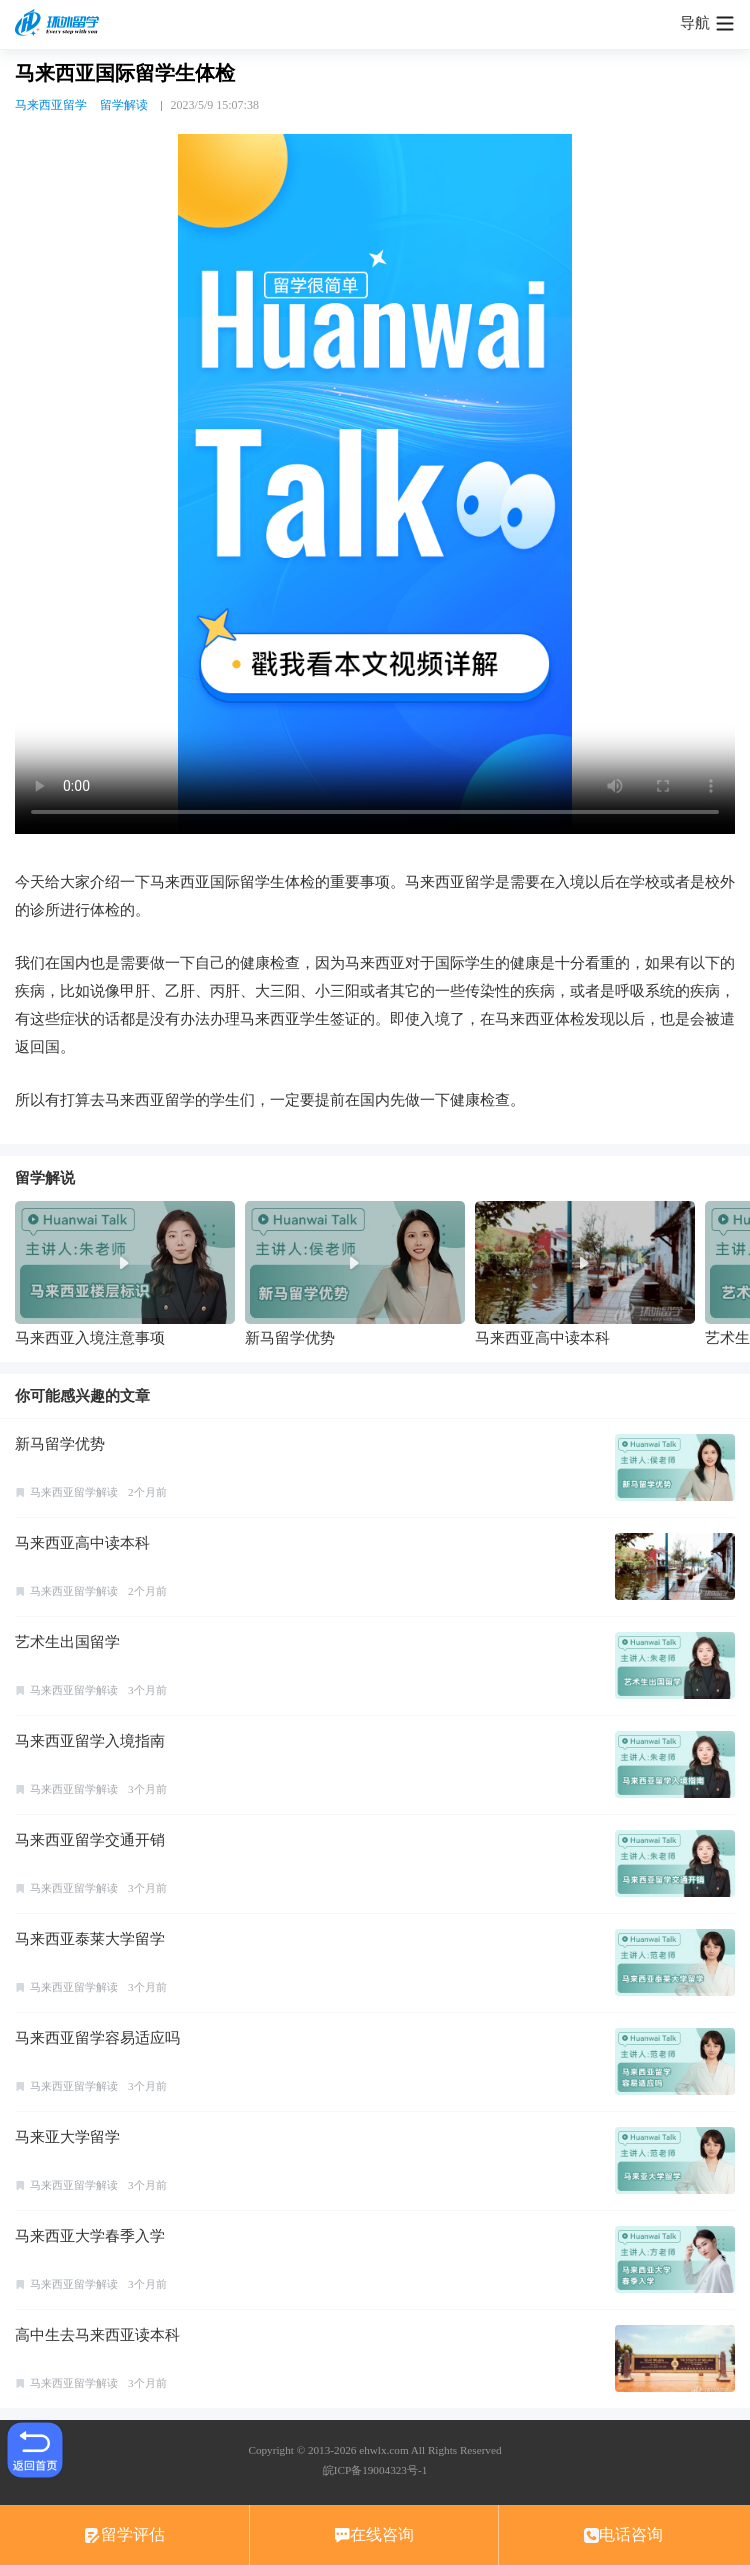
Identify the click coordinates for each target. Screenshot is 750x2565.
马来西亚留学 (51, 105)
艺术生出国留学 (67, 1642)
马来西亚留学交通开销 (90, 1840)
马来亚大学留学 (67, 2137)
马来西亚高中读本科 (82, 1543)
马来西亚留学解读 (74, 1492)
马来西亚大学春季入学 (90, 2236)
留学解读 (124, 105)
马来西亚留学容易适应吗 (97, 2038)
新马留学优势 (60, 1444)
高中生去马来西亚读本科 (97, 2335)
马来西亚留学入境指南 (90, 1741)
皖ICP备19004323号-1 (375, 2470)
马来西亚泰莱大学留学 (90, 1939)
